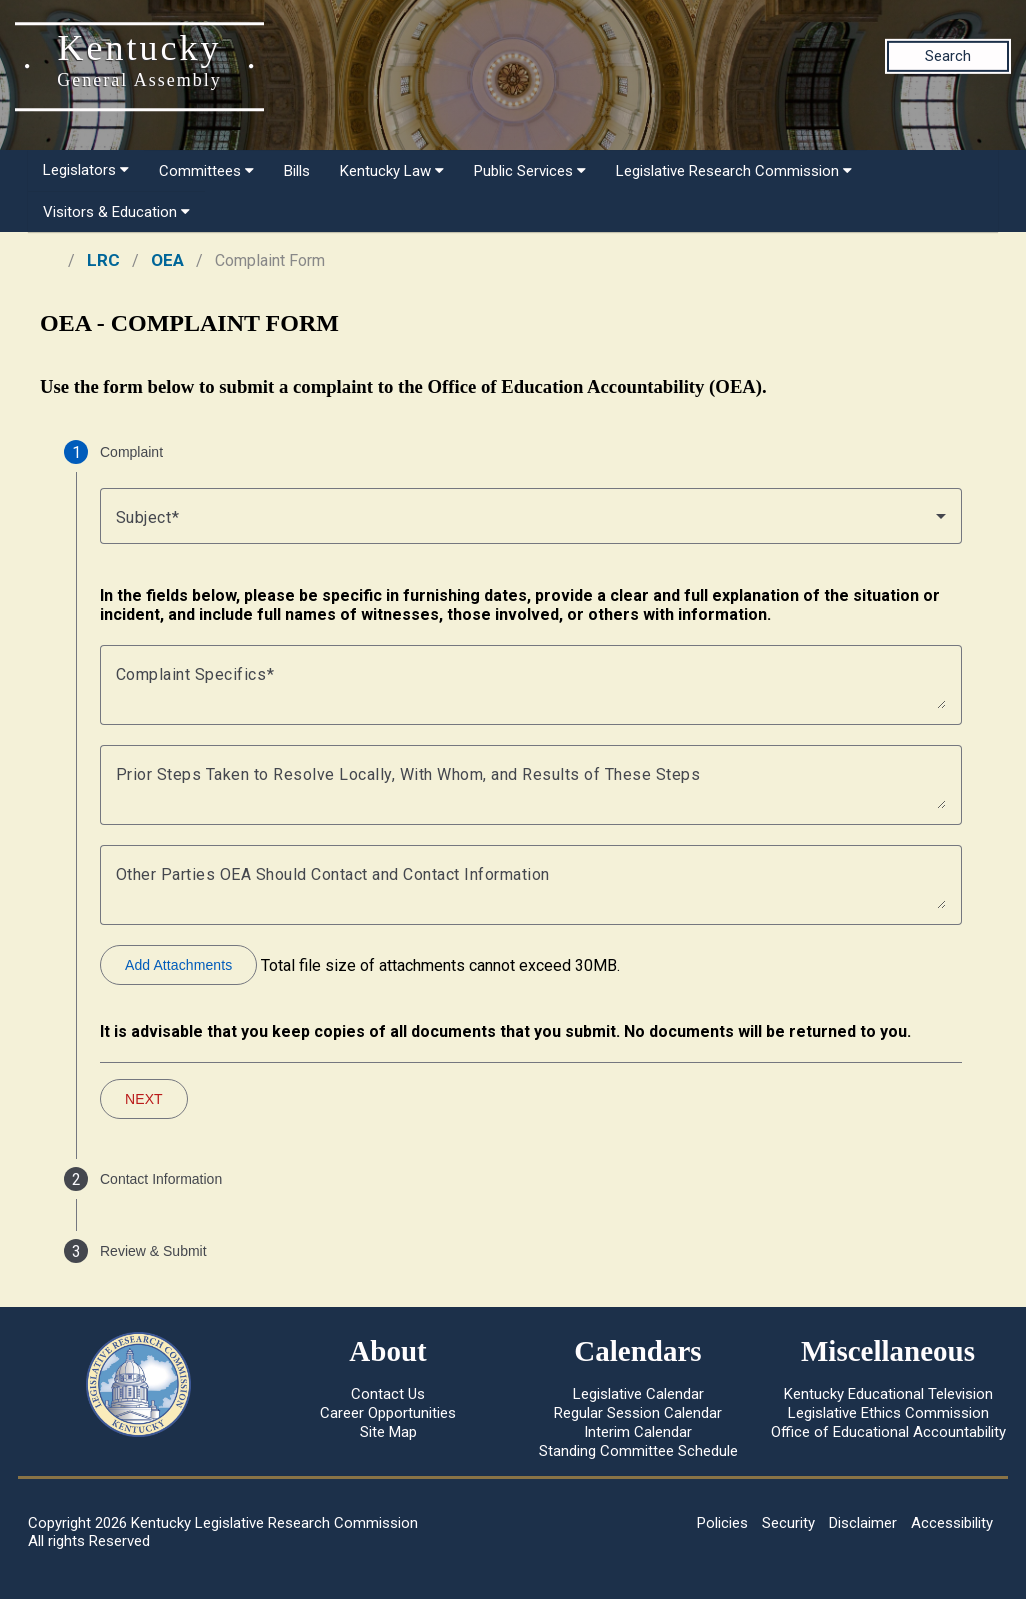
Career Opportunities (388, 1413)
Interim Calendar (638, 1432)
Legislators (86, 170)
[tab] (513, 452)
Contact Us (388, 1394)
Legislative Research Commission (734, 171)
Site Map (388, 1432)
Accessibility (952, 1523)
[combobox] (531, 516)
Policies (722, 1523)
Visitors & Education (116, 212)
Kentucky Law (392, 171)
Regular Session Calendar (638, 1413)
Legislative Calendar (638, 1394)
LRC (103, 260)
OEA (167, 260)
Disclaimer (863, 1523)
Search (948, 56)
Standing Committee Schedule (638, 1451)
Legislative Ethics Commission (888, 1413)
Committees (206, 171)
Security (788, 1523)
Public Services (530, 171)
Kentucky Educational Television (888, 1394)
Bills (297, 171)
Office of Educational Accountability (888, 1432)
